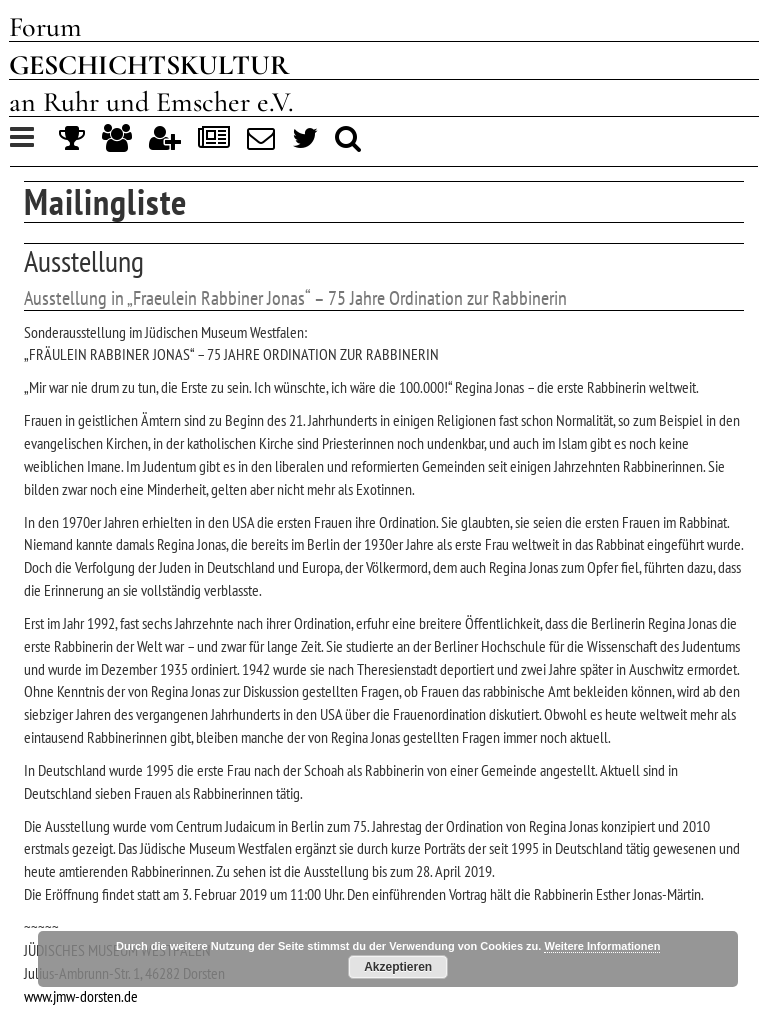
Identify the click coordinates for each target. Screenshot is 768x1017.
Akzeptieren (398, 967)
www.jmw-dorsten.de (81, 996)
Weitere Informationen (602, 946)
